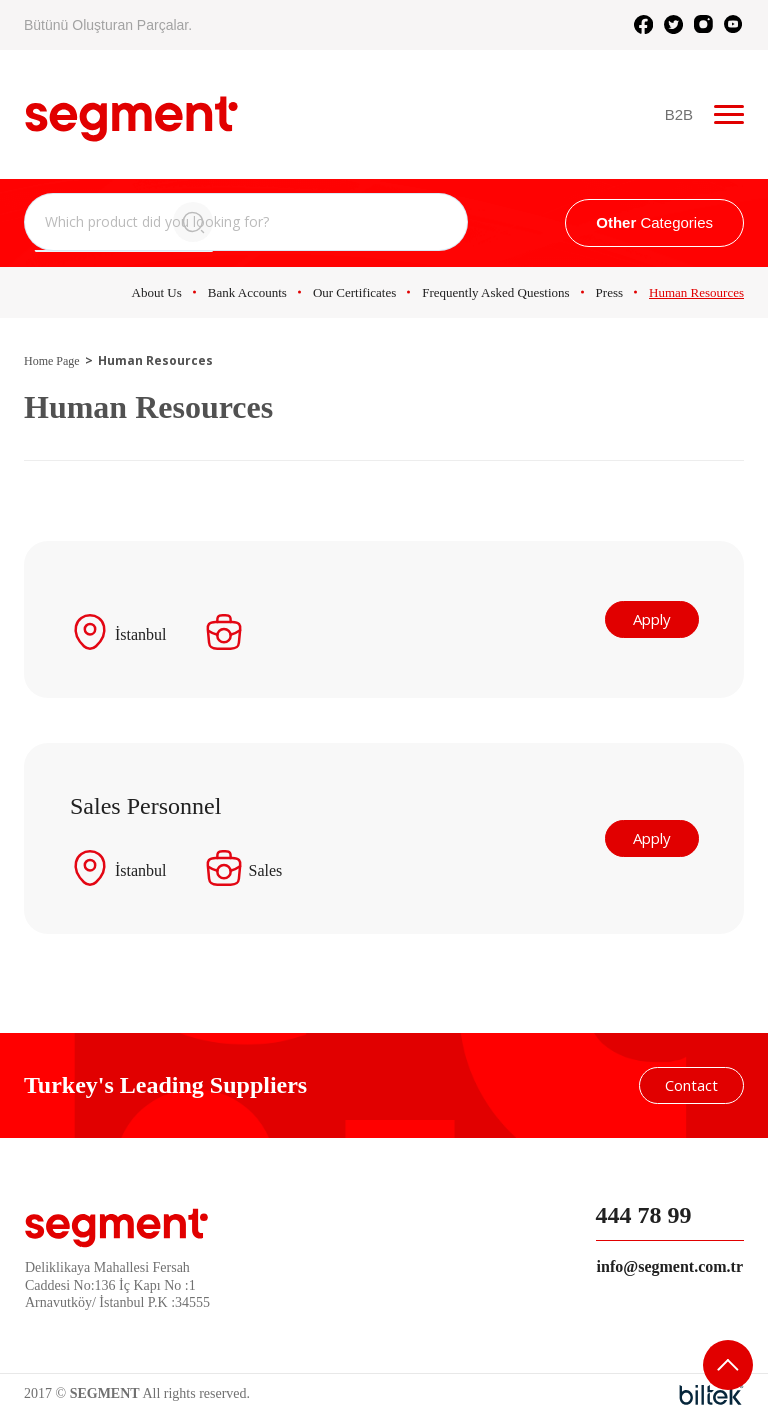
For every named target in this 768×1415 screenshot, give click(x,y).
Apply (654, 619)
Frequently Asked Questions (495, 292)
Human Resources (696, 292)
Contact (691, 1085)
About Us (157, 292)
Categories (654, 222)
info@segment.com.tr (670, 1266)
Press (609, 292)
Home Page (52, 361)
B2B (680, 114)
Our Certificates (354, 292)
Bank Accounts (247, 292)
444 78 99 (644, 1215)
